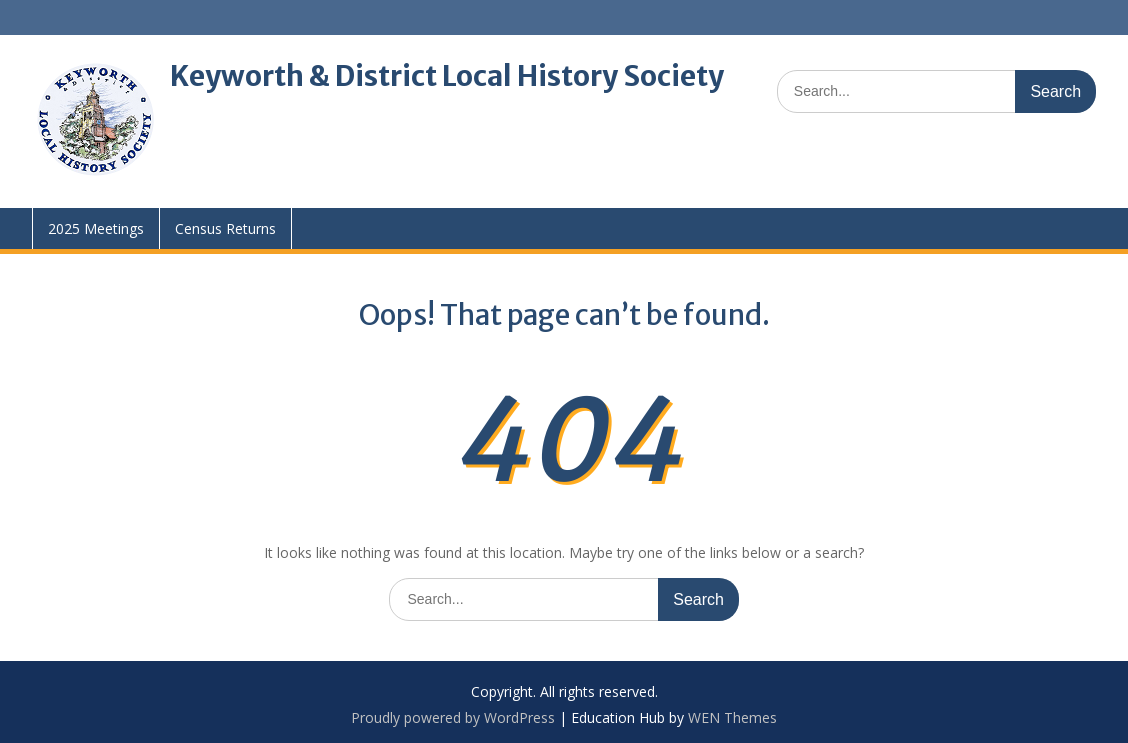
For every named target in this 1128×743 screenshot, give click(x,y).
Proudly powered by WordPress (453, 717)
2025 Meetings (96, 228)
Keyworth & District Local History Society (447, 76)
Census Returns (225, 228)
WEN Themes (732, 717)
